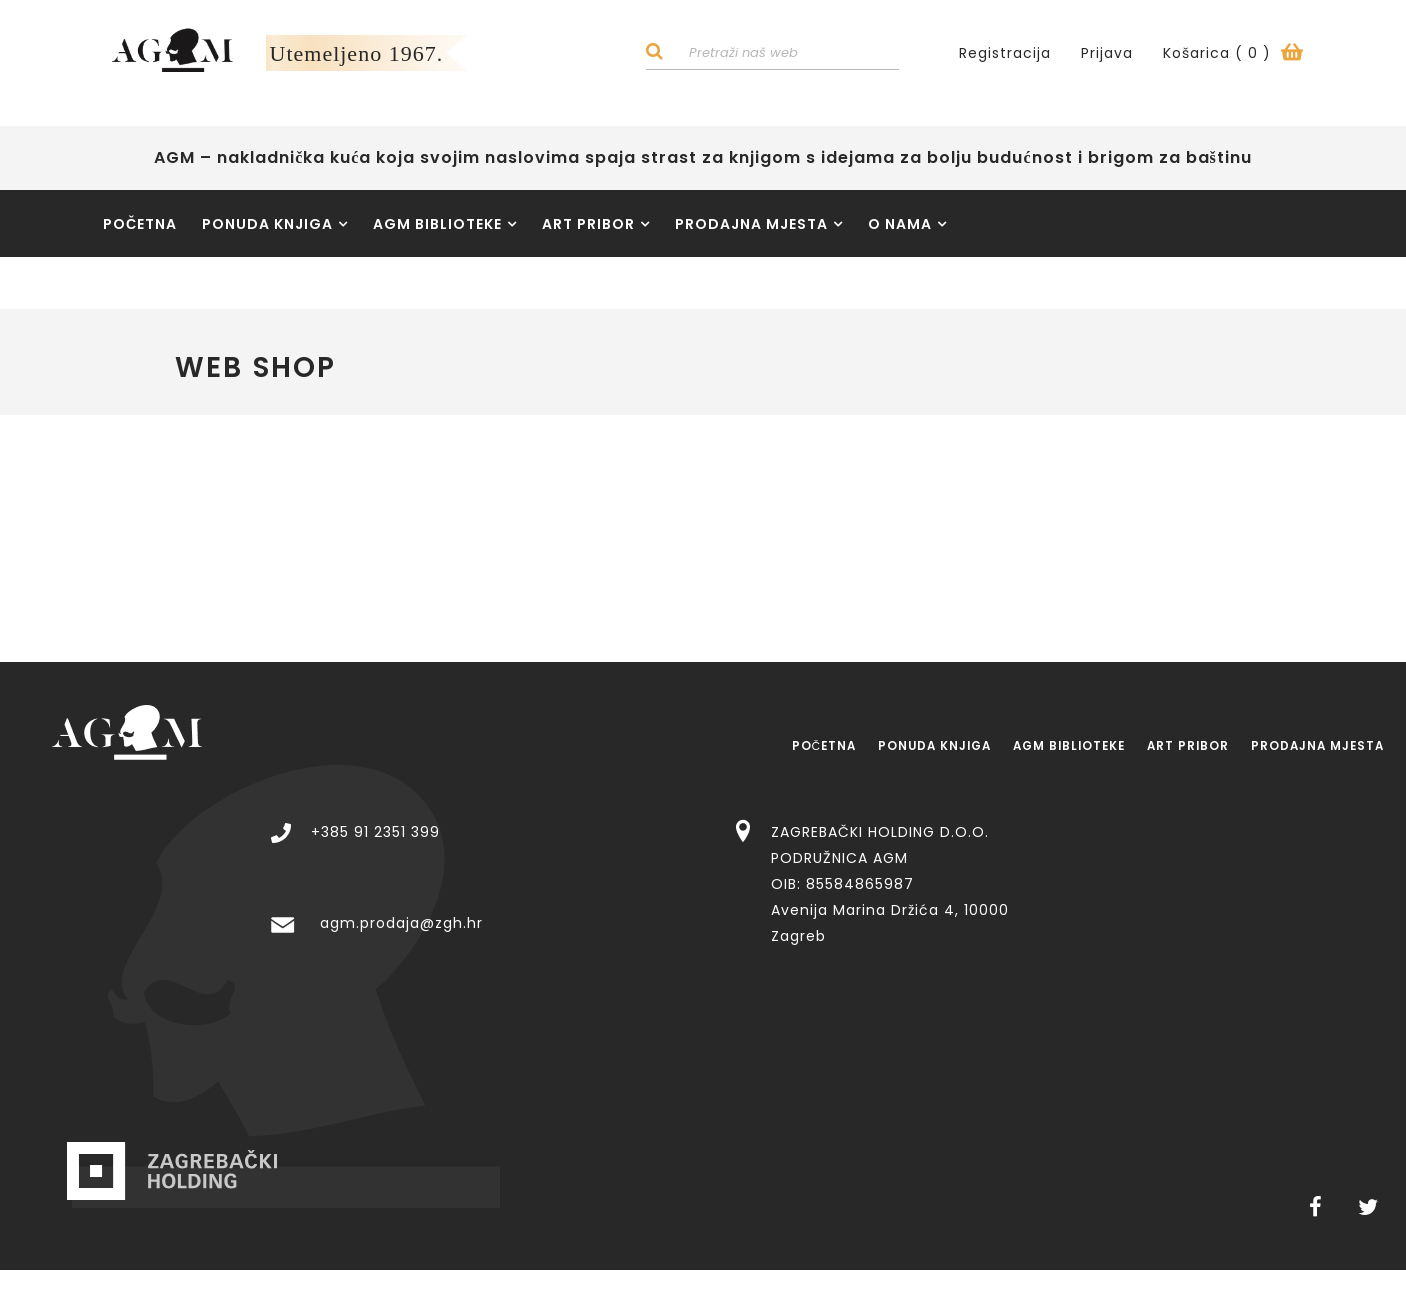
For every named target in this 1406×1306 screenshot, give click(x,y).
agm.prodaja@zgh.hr (749, 857)
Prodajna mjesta (759, 228)
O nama (907, 228)
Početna (140, 228)
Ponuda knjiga (275, 228)
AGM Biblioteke (445, 228)
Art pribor (596, 228)
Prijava (1107, 55)
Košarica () (1233, 55)
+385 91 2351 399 (723, 765)
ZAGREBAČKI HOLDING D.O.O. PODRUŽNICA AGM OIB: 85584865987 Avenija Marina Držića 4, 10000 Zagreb (1238, 817)
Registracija (1005, 55)
